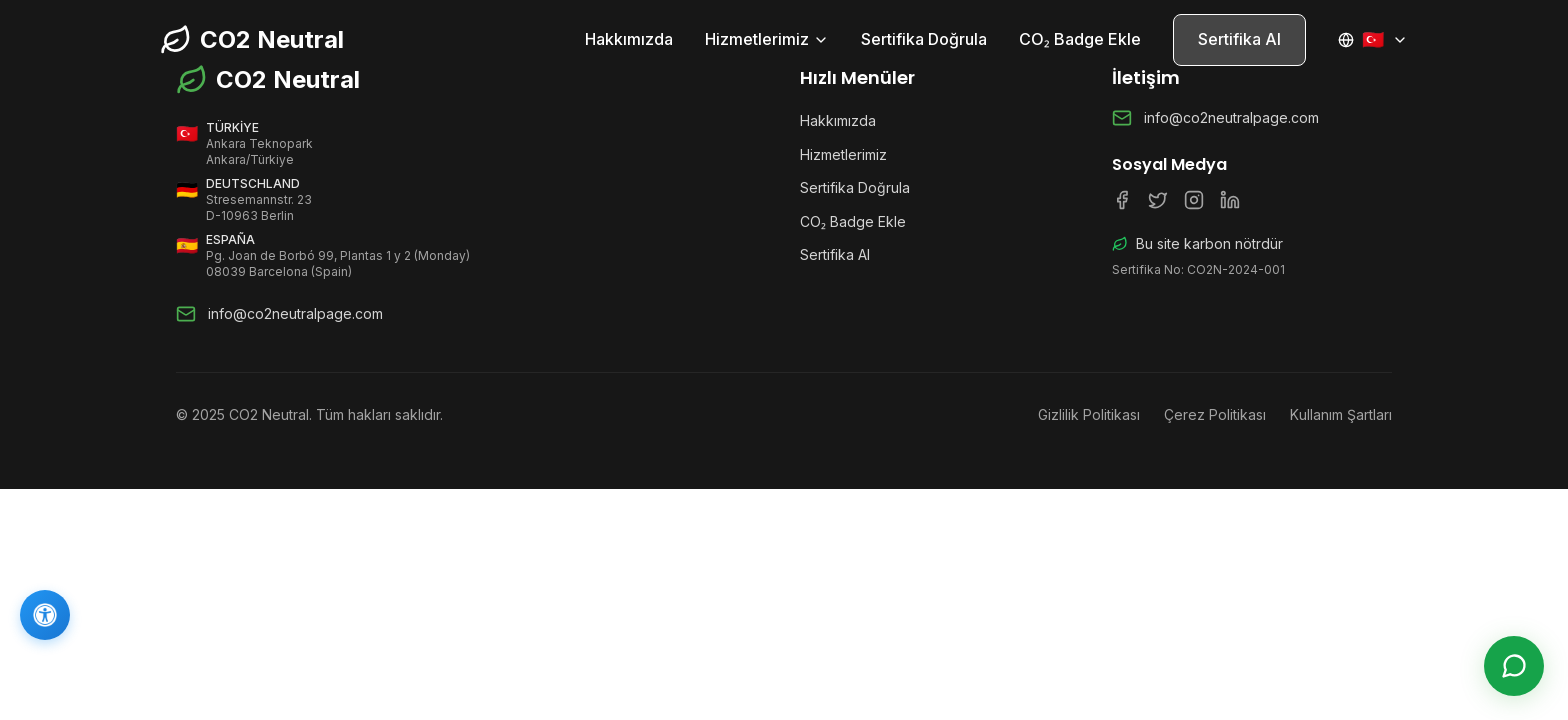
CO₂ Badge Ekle (1080, 39)
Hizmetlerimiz (767, 39)
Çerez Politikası (1215, 414)
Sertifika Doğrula (924, 39)
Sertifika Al (1239, 39)
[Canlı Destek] (1514, 666)
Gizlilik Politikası (1089, 414)
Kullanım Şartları (1341, 414)
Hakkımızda (629, 39)
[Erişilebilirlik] (45, 615)
